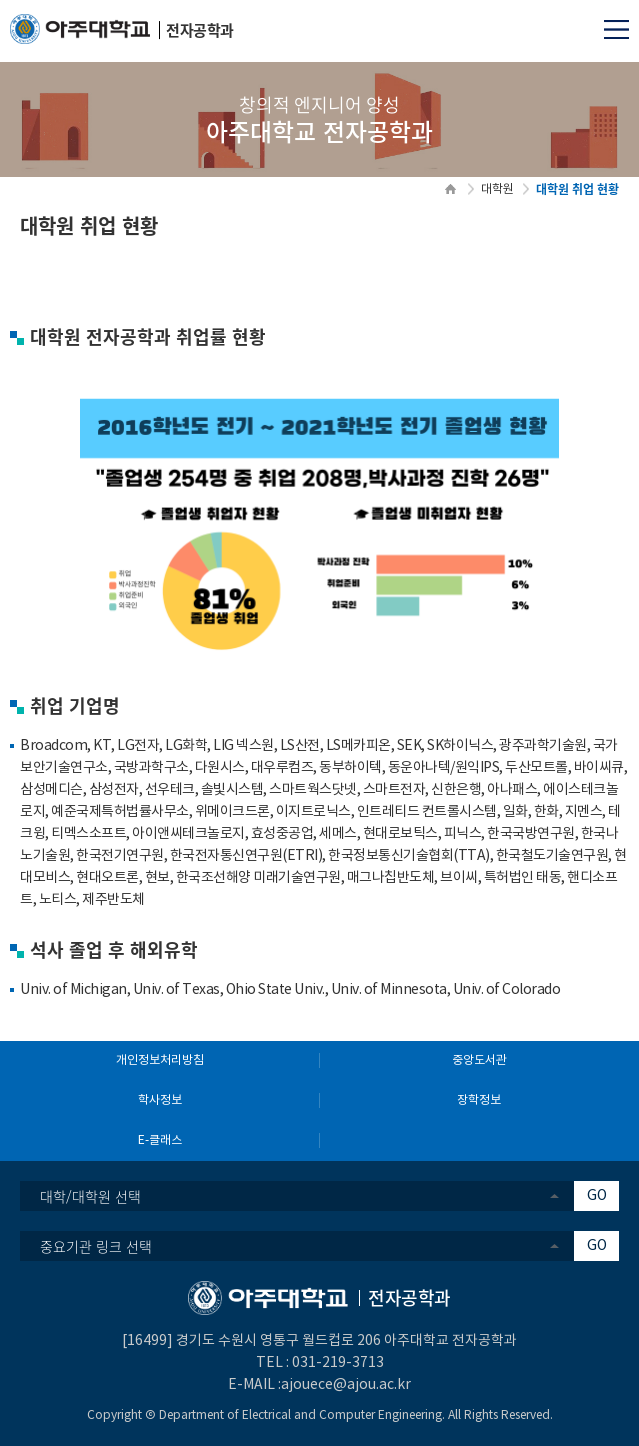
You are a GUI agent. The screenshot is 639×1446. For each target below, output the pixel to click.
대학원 (497, 189)
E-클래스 (160, 1140)
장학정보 (479, 1100)
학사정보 (160, 1100)
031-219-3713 (338, 1363)
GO (597, 1196)
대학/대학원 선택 (90, 1196)
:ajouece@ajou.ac (336, 1385)
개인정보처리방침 (160, 1060)
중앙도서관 (479, 1060)
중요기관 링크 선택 (96, 1246)
